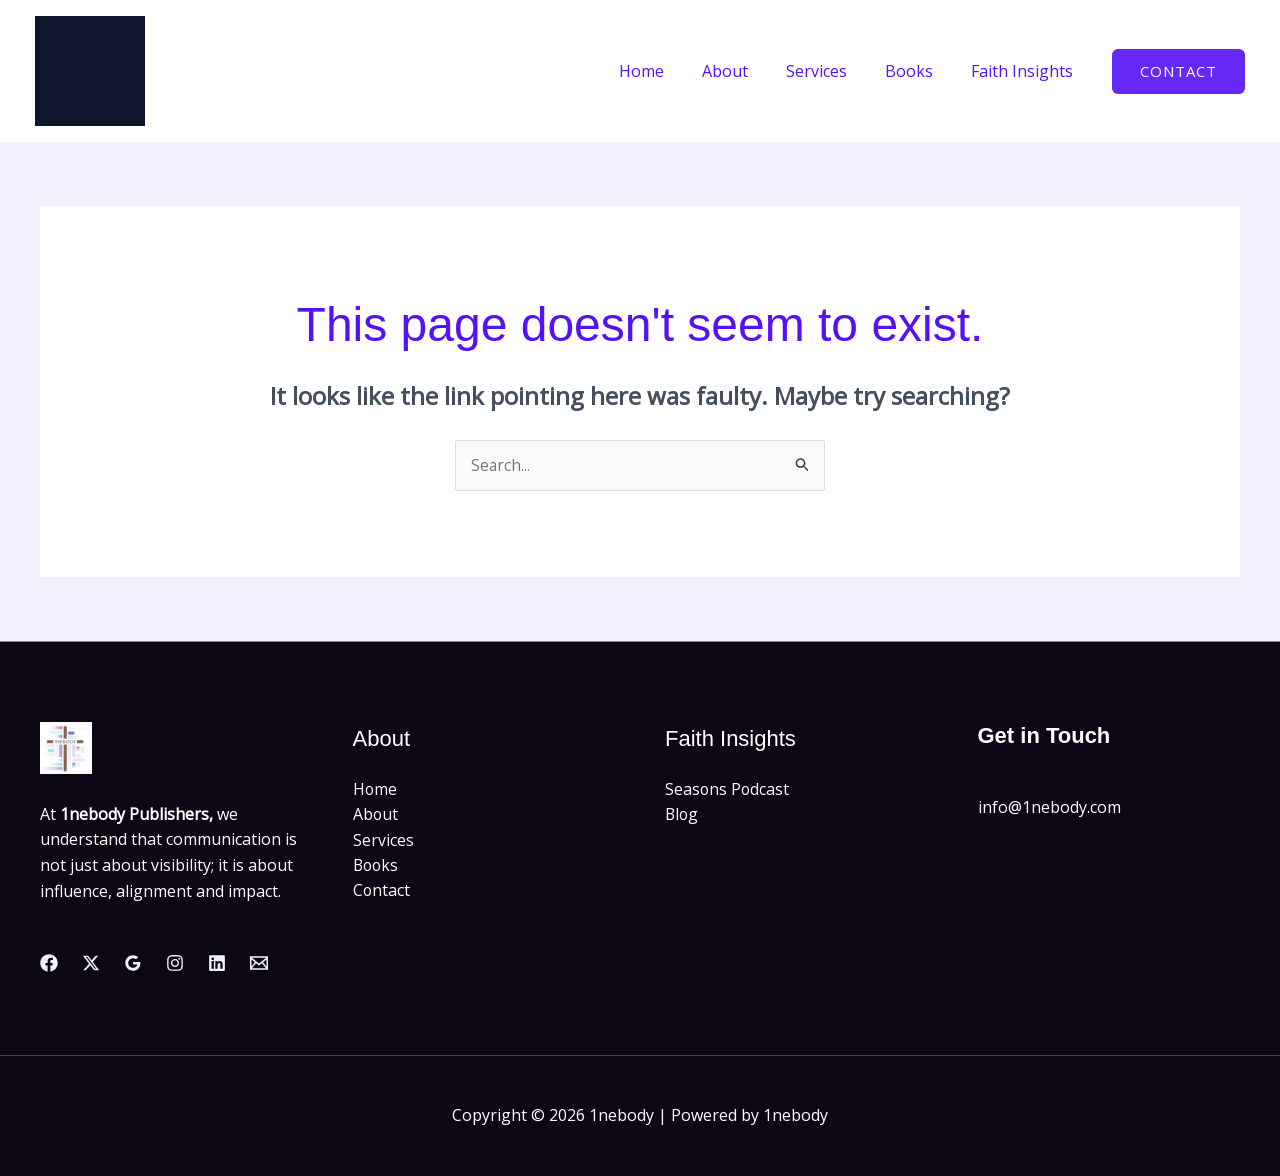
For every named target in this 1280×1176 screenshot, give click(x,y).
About (746, 71)
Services (831, 71)
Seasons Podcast (728, 789)
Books (918, 71)
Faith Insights (1025, 71)
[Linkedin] (217, 963)
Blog (682, 815)
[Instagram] (175, 963)
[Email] (259, 963)
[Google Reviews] (133, 963)
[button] (1178, 71)
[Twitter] (91, 963)
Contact (382, 892)
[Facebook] (49, 963)
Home (668, 71)
